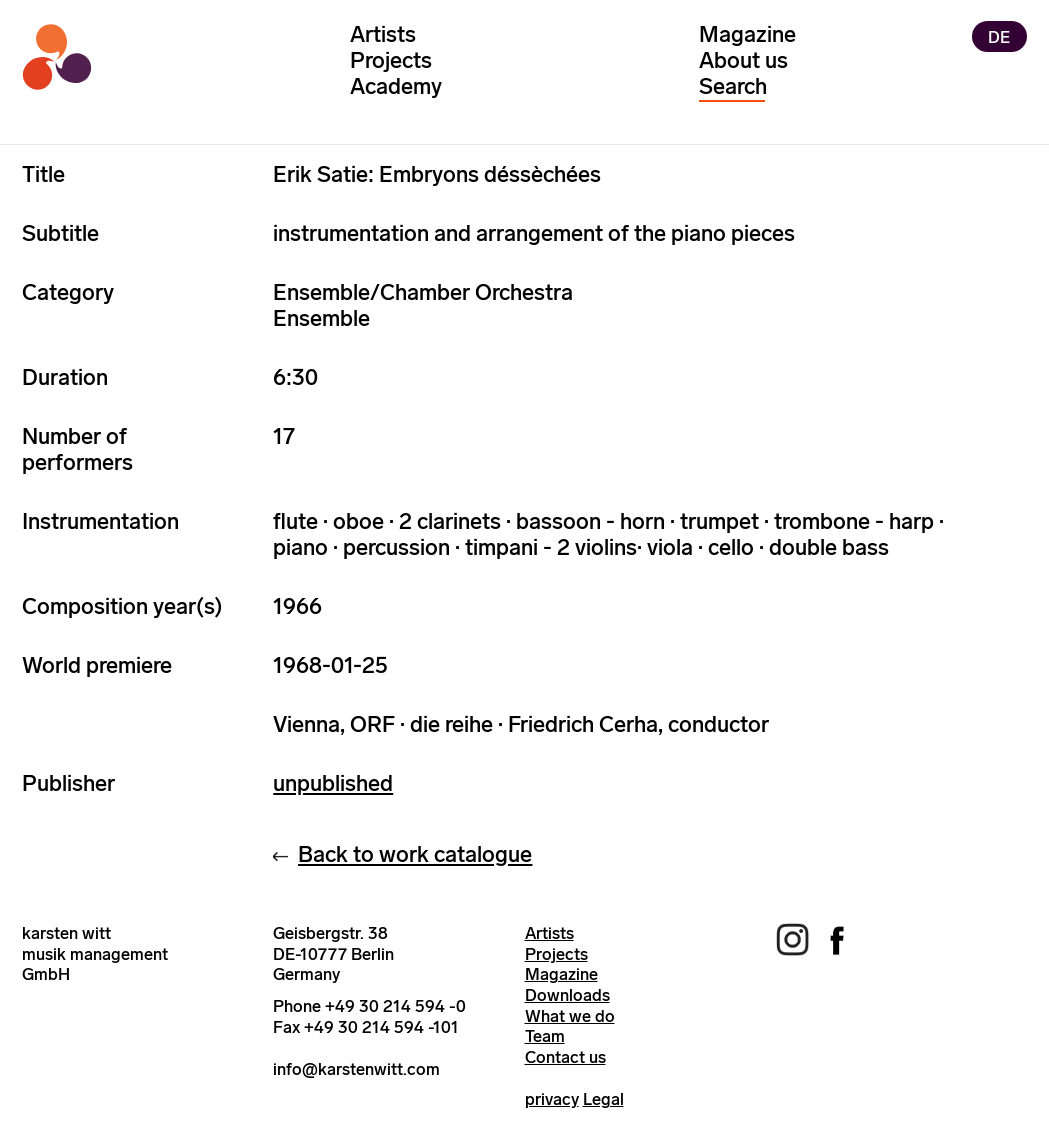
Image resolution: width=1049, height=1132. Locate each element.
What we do (570, 1016)
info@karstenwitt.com (356, 1069)
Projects (391, 60)
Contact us (565, 1057)
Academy (396, 86)
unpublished (333, 783)
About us (743, 60)
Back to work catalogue (415, 854)
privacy (552, 1099)
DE (999, 36)
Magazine (747, 34)
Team (545, 1036)
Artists (383, 34)
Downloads (567, 995)
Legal (603, 1099)
